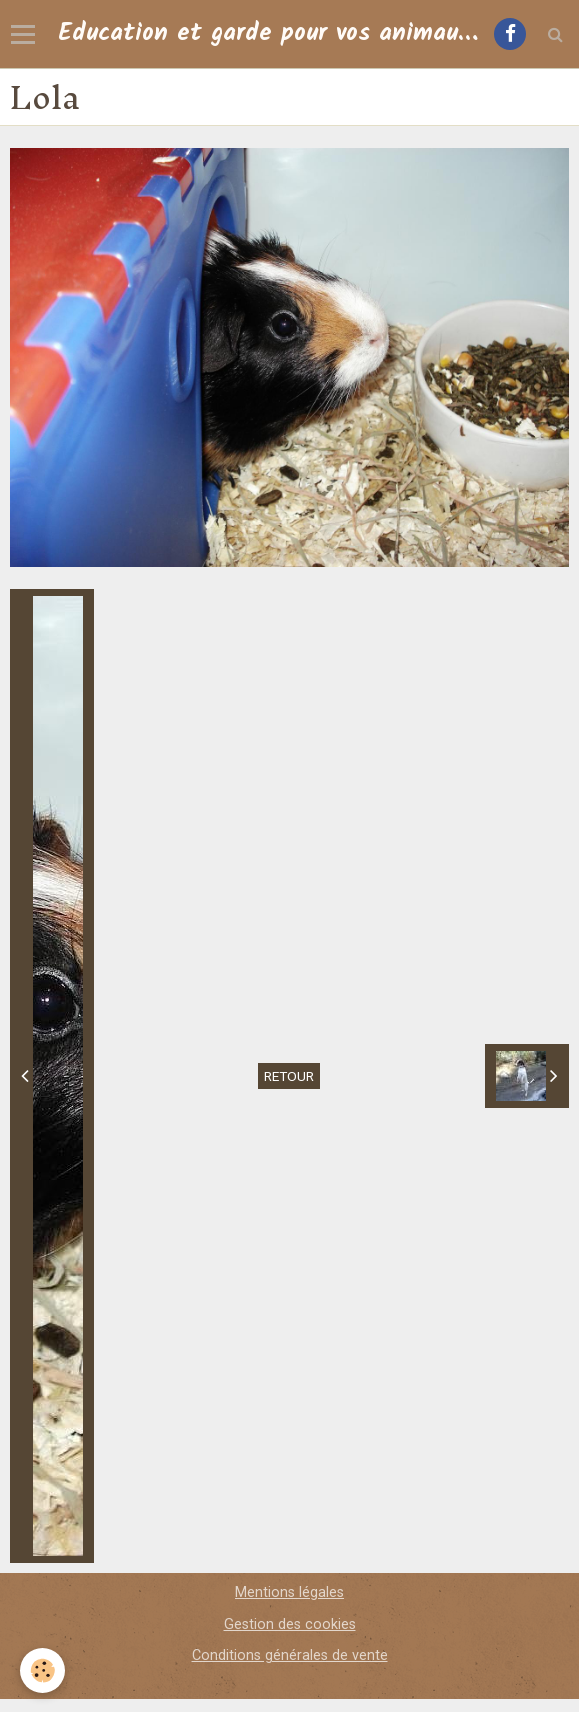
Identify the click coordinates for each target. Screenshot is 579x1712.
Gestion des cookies (290, 1624)
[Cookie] (42, 1670)
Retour (289, 1076)
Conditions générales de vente (290, 1655)
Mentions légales (289, 1592)
